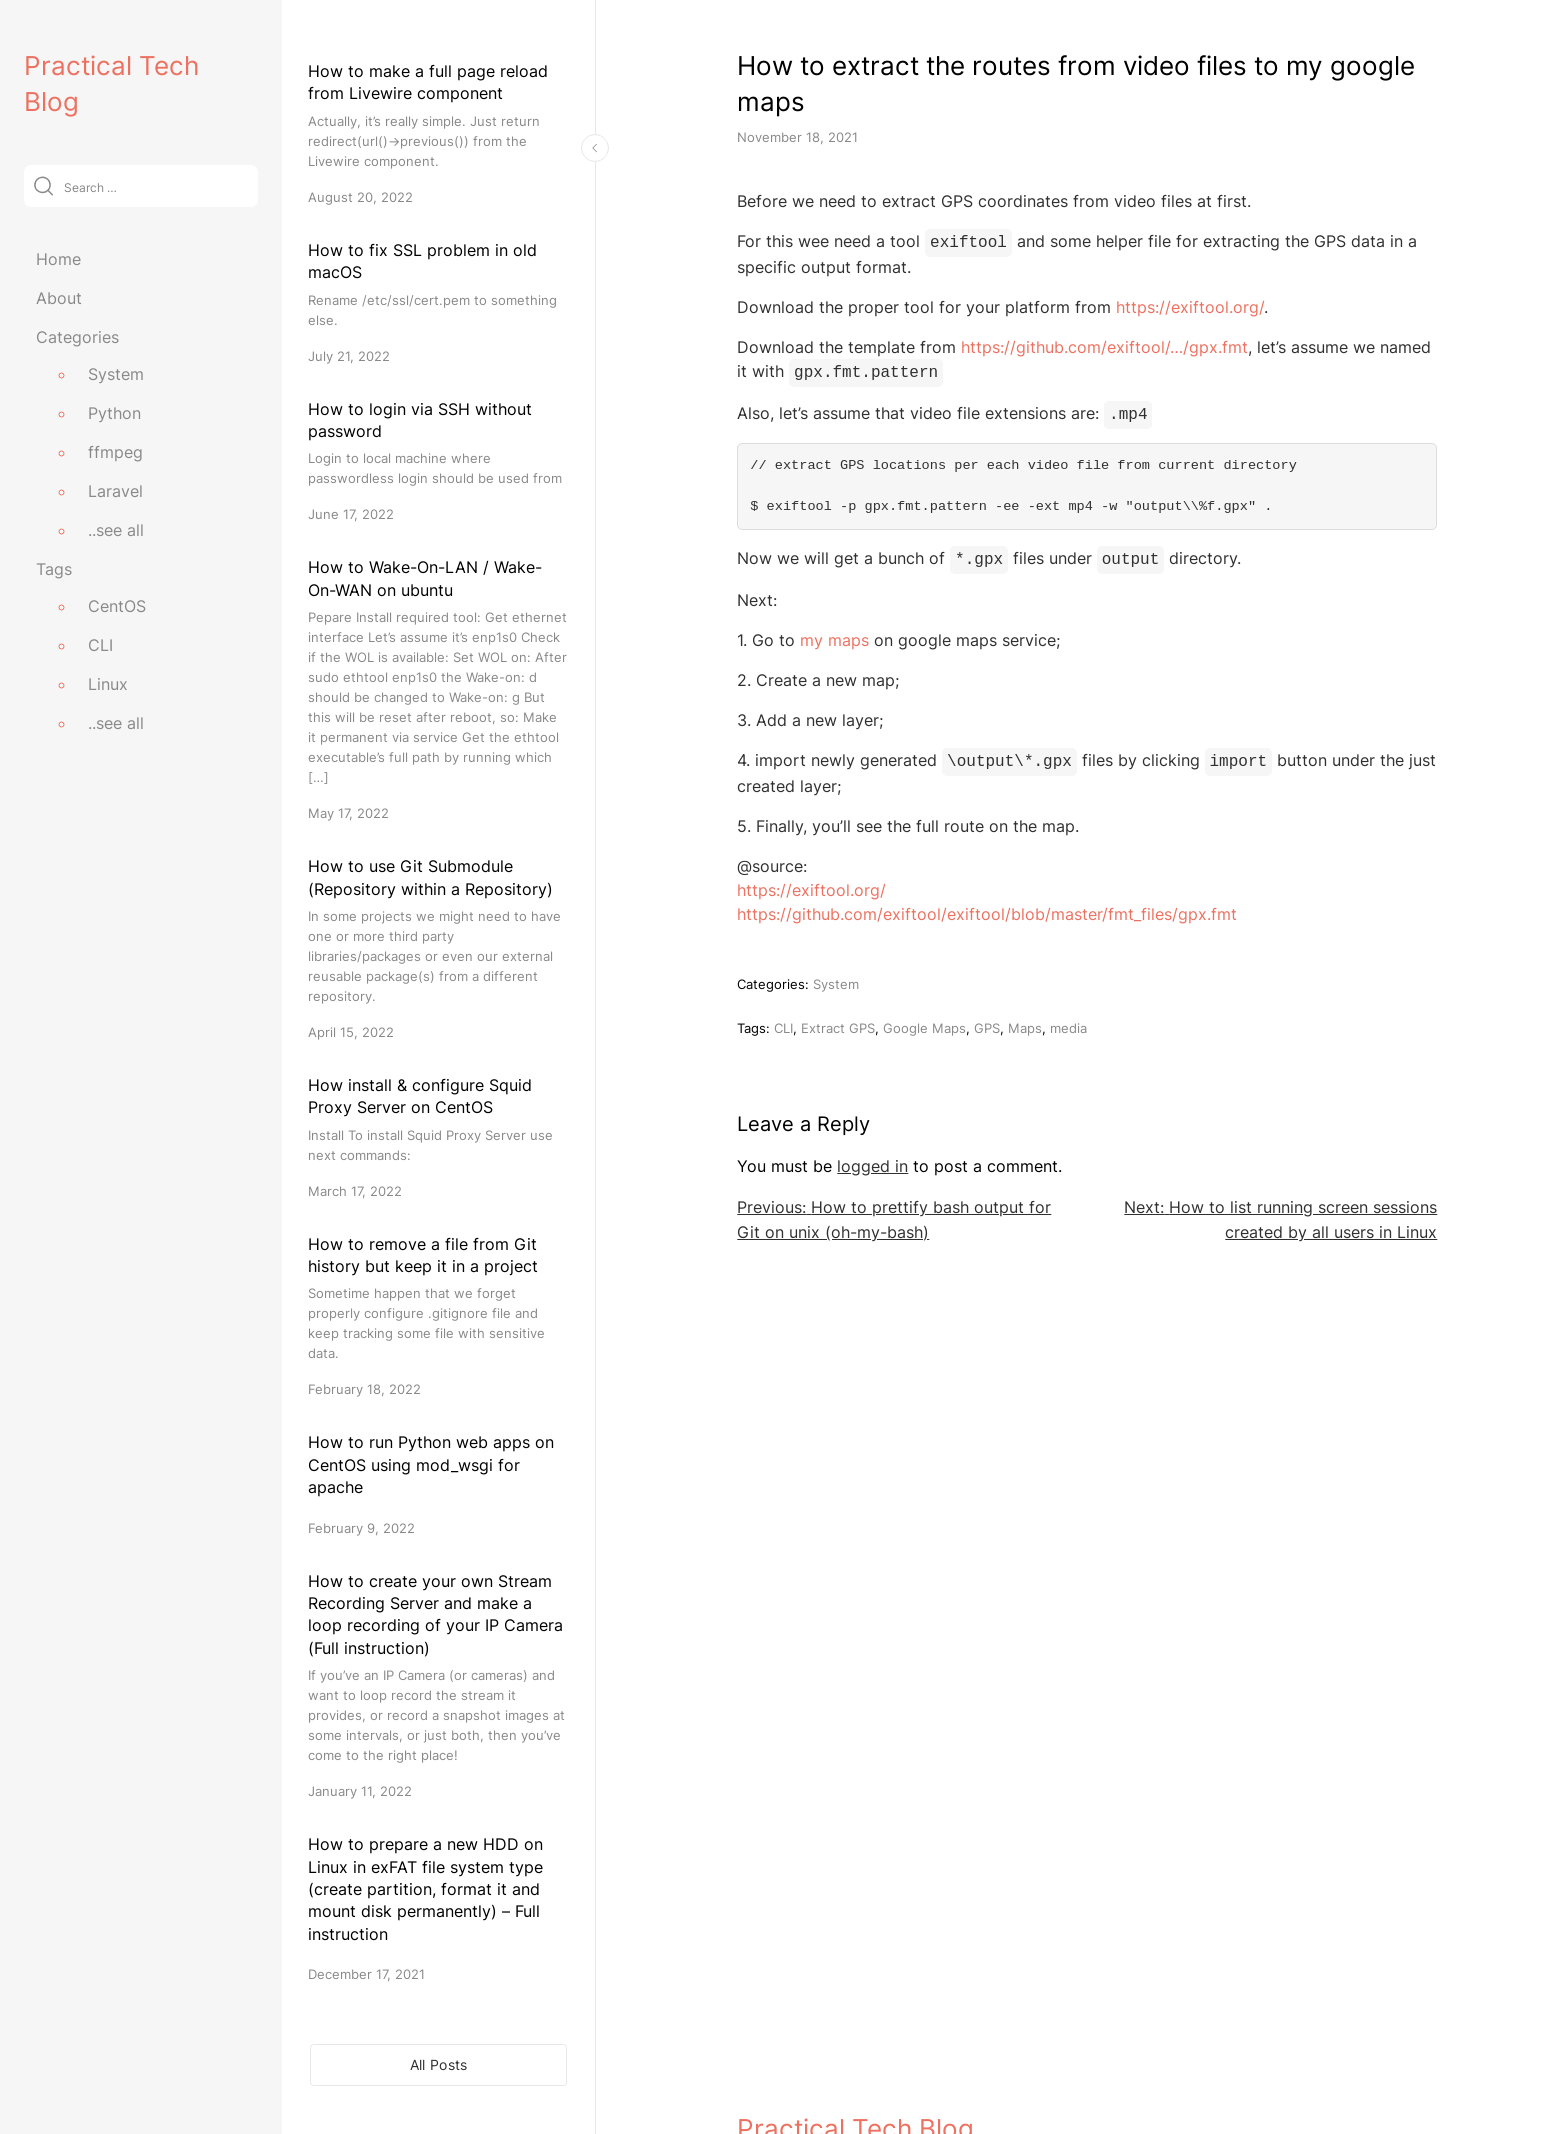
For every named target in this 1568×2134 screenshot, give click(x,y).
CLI (100, 645)
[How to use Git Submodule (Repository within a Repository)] (438, 948)
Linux (108, 684)
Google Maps (924, 1018)
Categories (77, 337)
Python (114, 413)
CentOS (117, 606)
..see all (116, 530)
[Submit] (43, 185)
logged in (872, 1156)
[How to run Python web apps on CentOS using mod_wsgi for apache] (438, 1484)
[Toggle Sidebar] (595, 148)
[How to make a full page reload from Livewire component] (438, 133)
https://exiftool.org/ (1190, 305)
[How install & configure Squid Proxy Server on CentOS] (438, 1137)
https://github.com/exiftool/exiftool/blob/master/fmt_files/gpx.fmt (987, 904)
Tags (54, 569)
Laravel (115, 491)
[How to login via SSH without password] (438, 461)
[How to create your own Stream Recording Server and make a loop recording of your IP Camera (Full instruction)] (438, 1686)
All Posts (439, 2064)
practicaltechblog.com (813, 2075)
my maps (834, 632)
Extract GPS (838, 1018)
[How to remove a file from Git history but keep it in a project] (438, 1316)
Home (58, 259)
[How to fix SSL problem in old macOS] (438, 302)
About (59, 298)
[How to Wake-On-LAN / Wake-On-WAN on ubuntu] (438, 689)
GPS (987, 1018)
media (1068, 1018)
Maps (1025, 1018)
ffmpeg (115, 452)
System (116, 374)
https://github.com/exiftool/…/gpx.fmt (1104, 345)
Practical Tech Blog (855, 2032)
